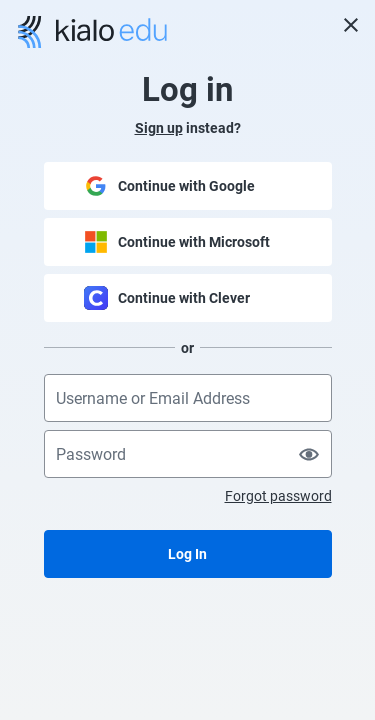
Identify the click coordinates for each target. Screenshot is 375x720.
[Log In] (188, 554)
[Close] (351, 25)
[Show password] (309, 454)
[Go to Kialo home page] (92, 32)
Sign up (159, 128)
